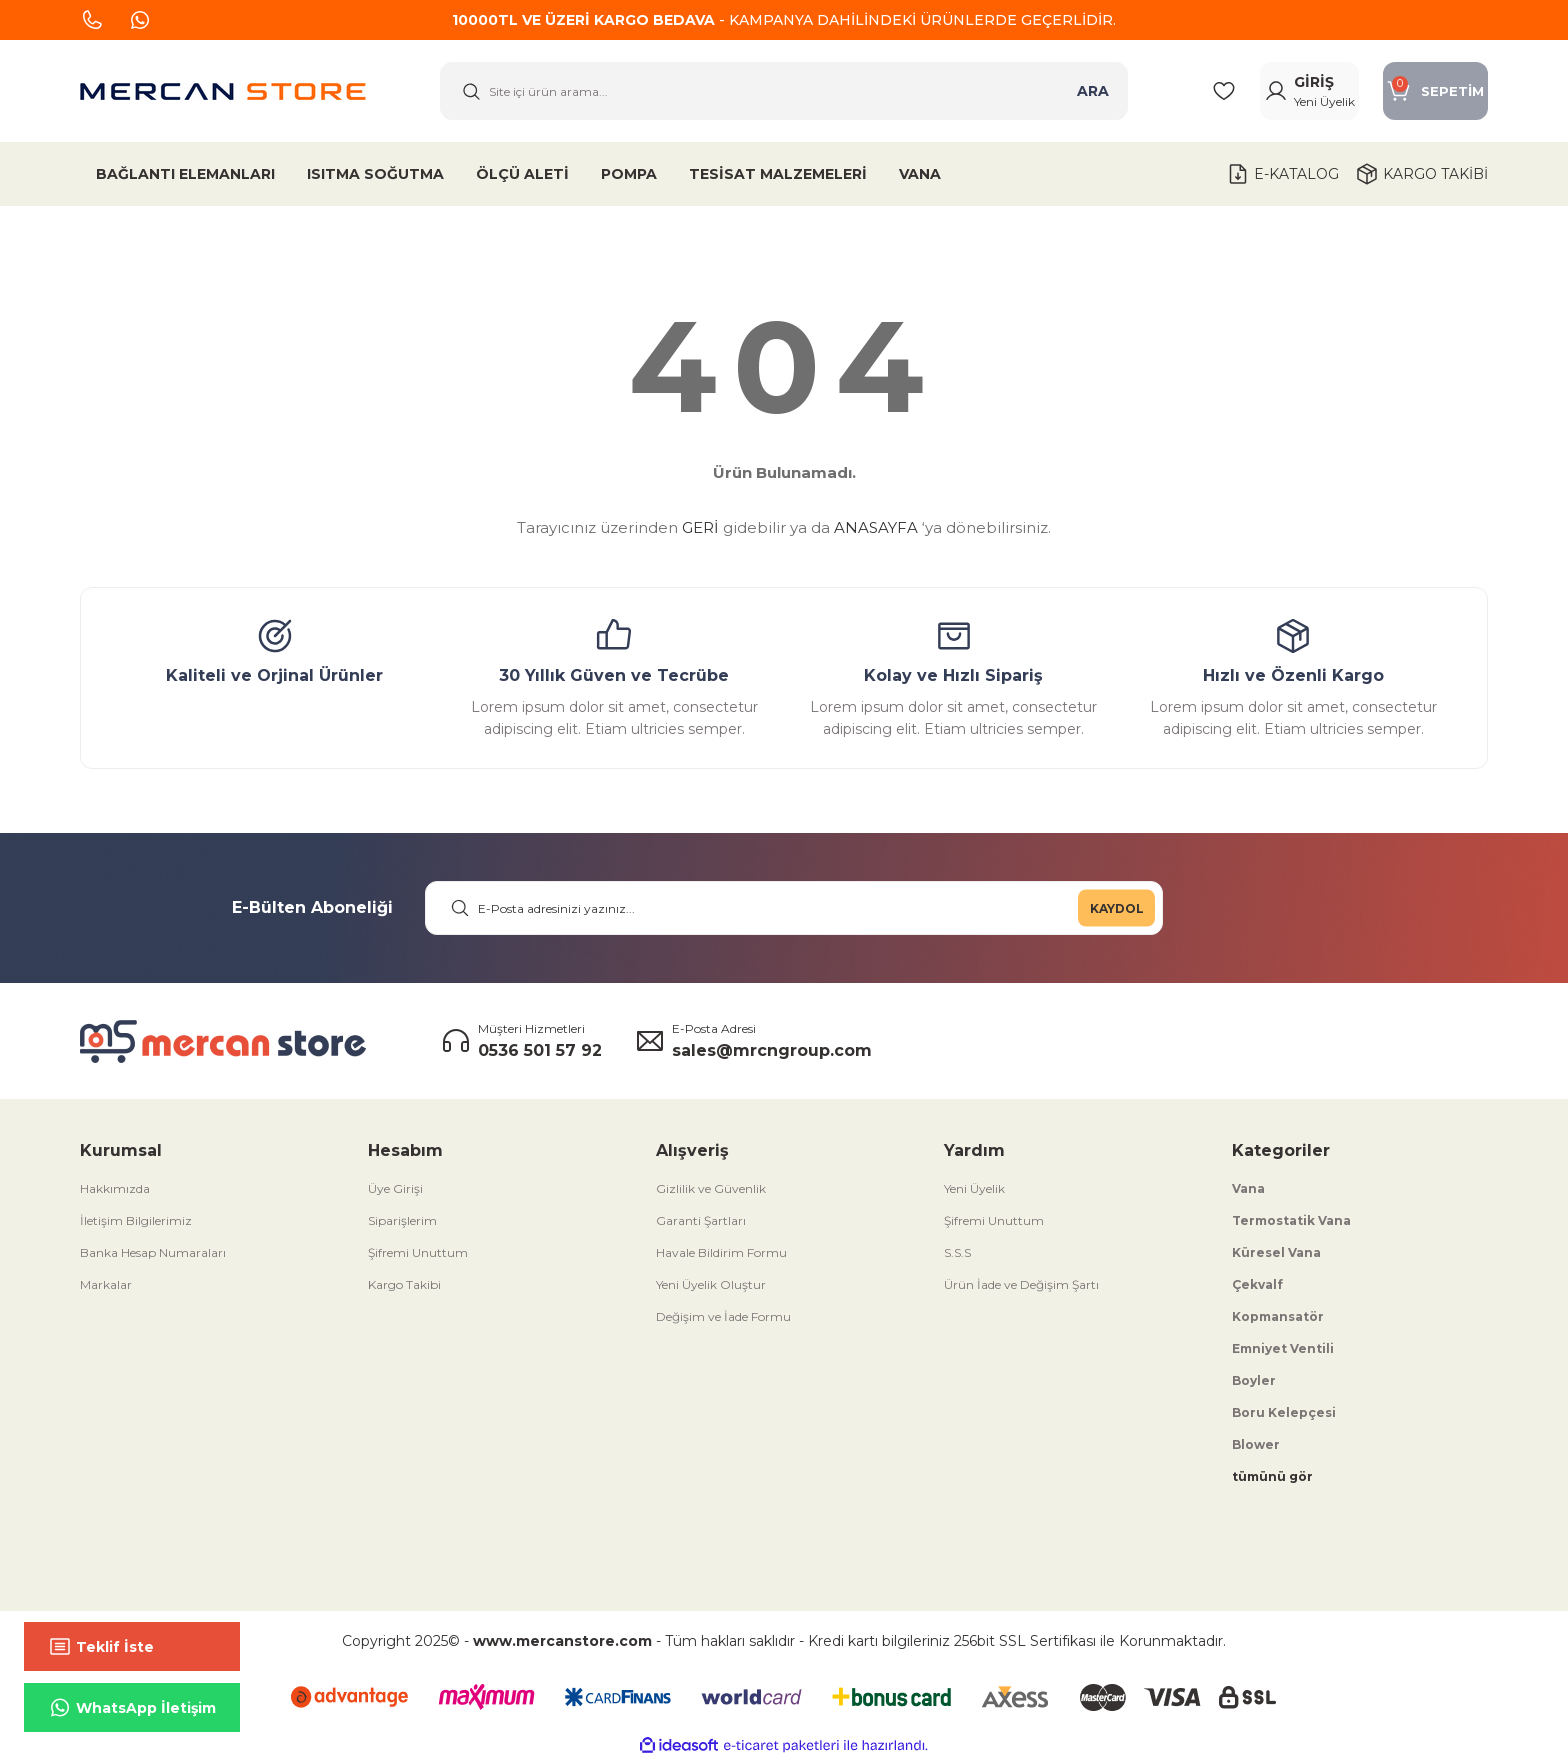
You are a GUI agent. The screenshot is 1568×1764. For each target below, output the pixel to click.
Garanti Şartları (701, 1224)
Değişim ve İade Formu (723, 1320)
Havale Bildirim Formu (721, 1256)
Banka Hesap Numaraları (153, 1256)
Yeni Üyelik (974, 1192)
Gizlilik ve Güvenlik (711, 1192)
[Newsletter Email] (794, 912)
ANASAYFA (876, 531)
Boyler (1254, 1384)
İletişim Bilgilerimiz (136, 1224)
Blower (1256, 1448)
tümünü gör (1272, 1480)
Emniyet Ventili (1283, 1352)
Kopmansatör (1278, 1320)
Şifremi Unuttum (418, 1256)
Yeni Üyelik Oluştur (711, 1288)
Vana (1248, 1192)
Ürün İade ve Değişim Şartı (1021, 1288)
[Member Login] (1289, 93)
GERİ (700, 531)
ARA (1093, 93)
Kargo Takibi (404, 1288)
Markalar (106, 1288)
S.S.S (957, 1256)
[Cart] (1428, 93)
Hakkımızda (115, 1192)
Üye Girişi (395, 1192)
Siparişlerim (402, 1224)
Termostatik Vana (1291, 1224)
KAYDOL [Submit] (1117, 911)
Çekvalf (1257, 1288)
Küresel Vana (1276, 1256)
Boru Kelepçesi (1284, 1416)
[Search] (784, 93)
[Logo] (223, 93)
